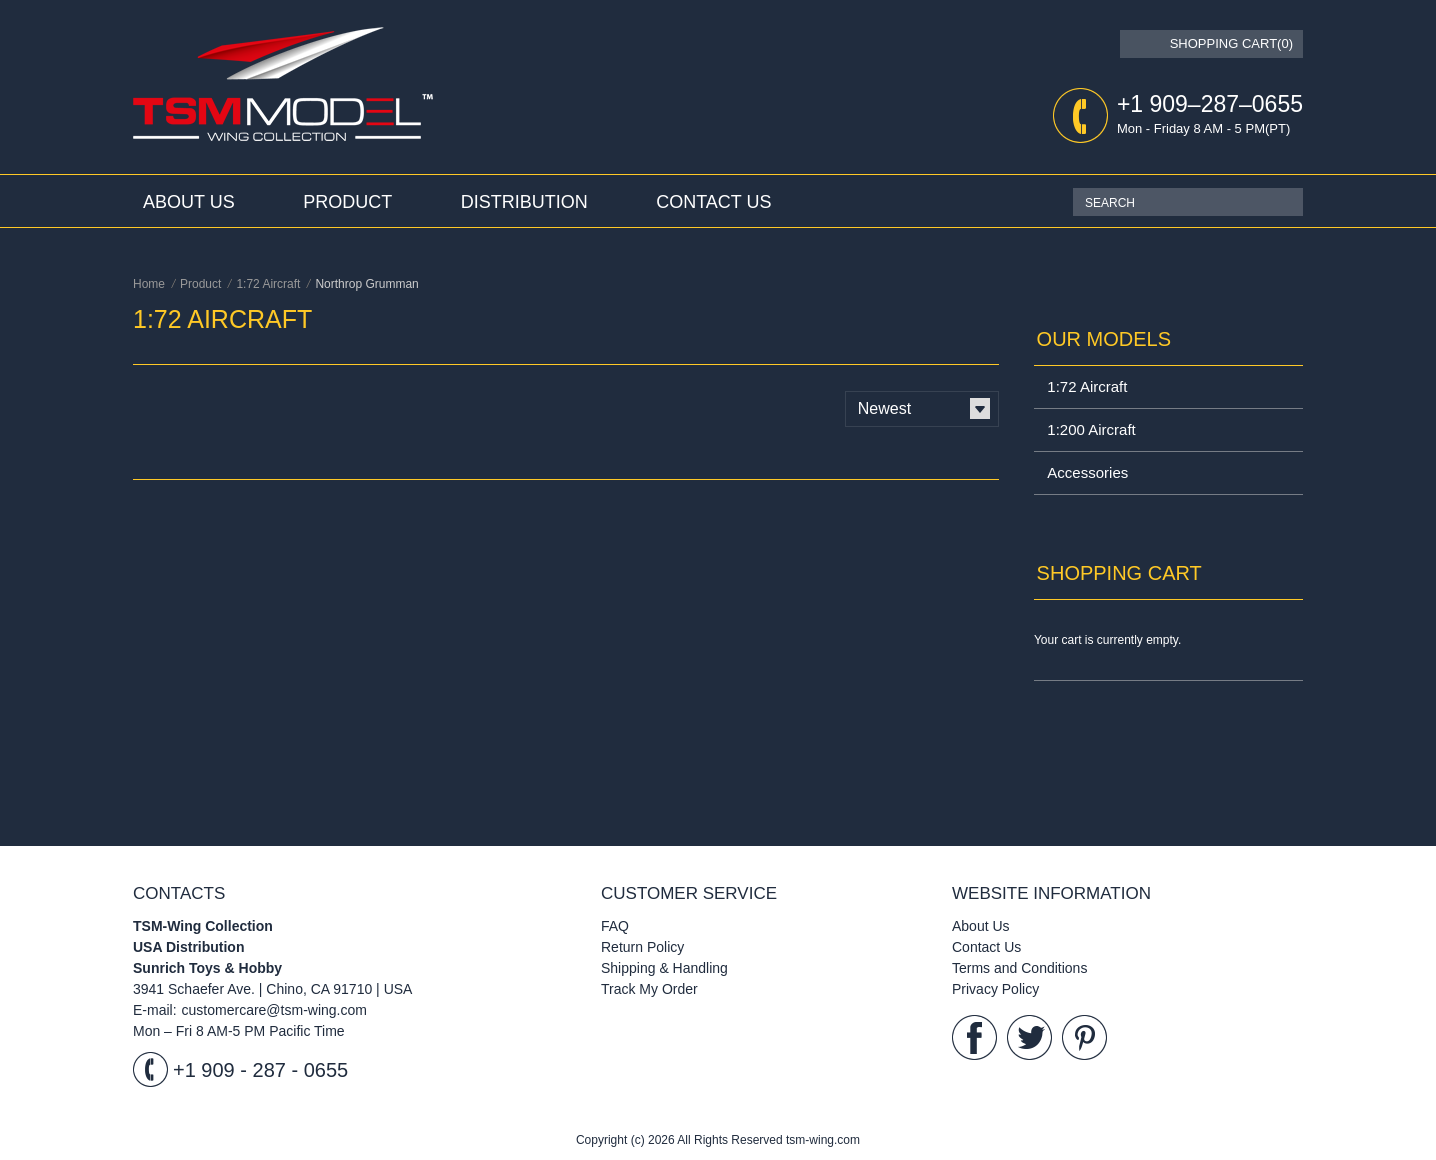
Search (1288, 202)
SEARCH (1110, 203)
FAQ (615, 926)
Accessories (1087, 472)
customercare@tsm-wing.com (274, 1010)
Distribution (524, 202)
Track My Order (649, 989)
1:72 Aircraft (1087, 386)
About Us (189, 202)
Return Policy (642, 947)
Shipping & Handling (664, 968)
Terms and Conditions (1019, 968)
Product (347, 202)
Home (149, 284)
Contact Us (713, 202)
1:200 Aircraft (1091, 429)
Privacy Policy (995, 989)
